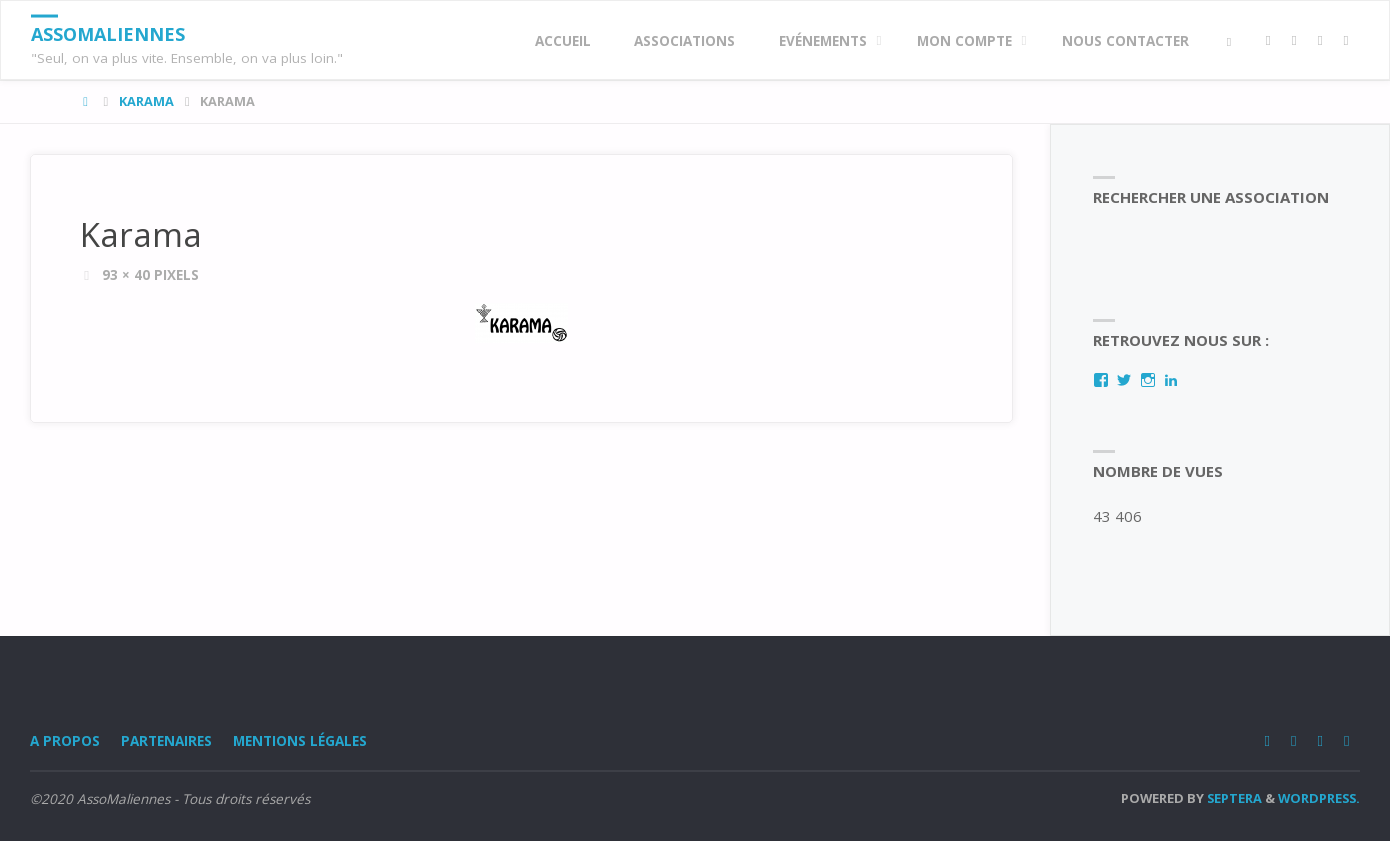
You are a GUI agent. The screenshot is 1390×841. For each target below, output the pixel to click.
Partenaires (166, 741)
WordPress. (1319, 798)
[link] (1229, 41)
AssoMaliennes (108, 34)
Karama (146, 101)
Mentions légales (300, 741)
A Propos (65, 741)
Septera (1233, 798)
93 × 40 (128, 275)
